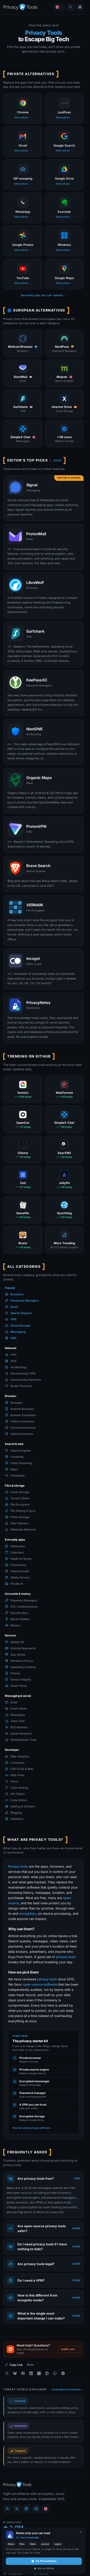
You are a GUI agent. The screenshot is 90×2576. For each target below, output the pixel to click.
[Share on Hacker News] (38, 2373)
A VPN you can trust (33, 2104)
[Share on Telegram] (63, 2373)
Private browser (30, 2058)
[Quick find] (71, 7)
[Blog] (7, 2509)
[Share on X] (6, 2373)
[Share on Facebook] (22, 2373)
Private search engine (34, 2069)
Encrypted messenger (34, 2081)
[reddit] (36, 2509)
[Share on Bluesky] (14, 2373)
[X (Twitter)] (17, 2509)
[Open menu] (80, 7)
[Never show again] (81, 2532)
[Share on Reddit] (47, 2373)
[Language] (59, 7)
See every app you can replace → (44, 295)
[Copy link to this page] (13, 2365)
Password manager (32, 2093)
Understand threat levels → (68, 2389)
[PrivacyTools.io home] (20, 7)
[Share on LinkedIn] (30, 2373)
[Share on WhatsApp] (55, 2373)
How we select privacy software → (32, 2127)
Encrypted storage (32, 2116)
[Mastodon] (26, 2509)
